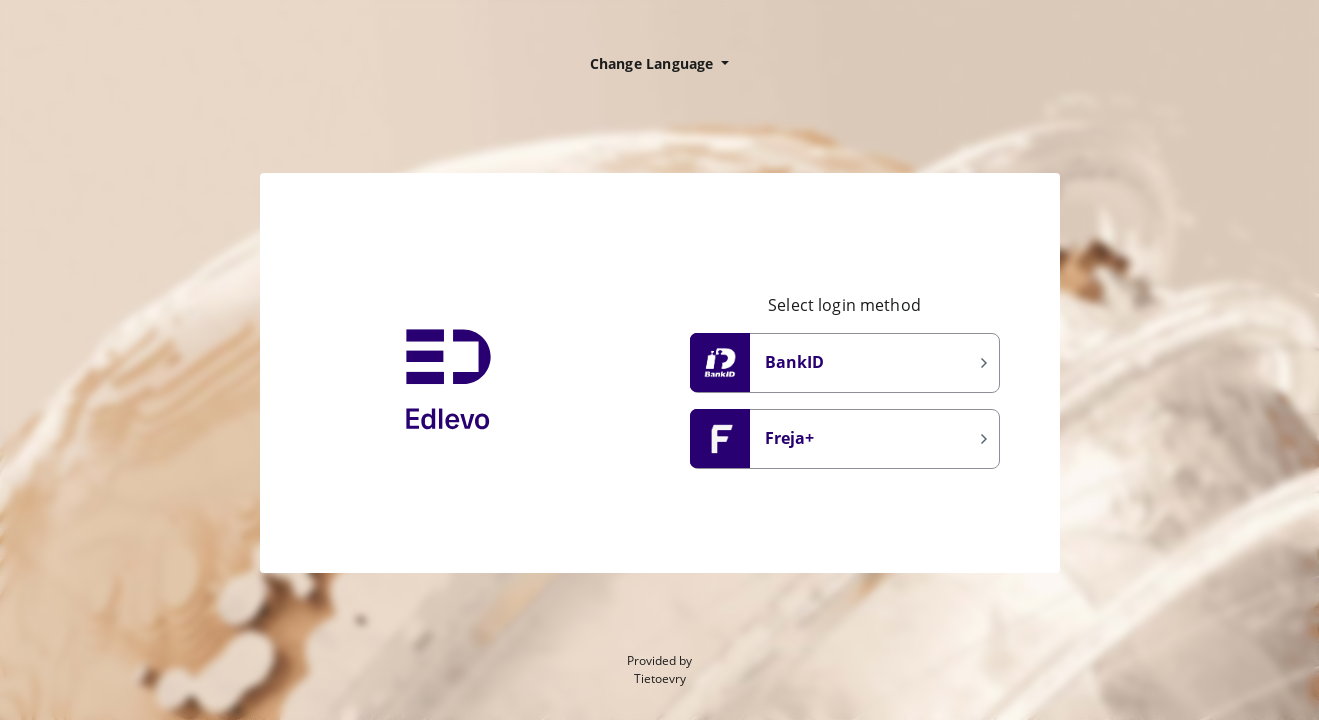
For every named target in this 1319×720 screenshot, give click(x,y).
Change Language (654, 63)
